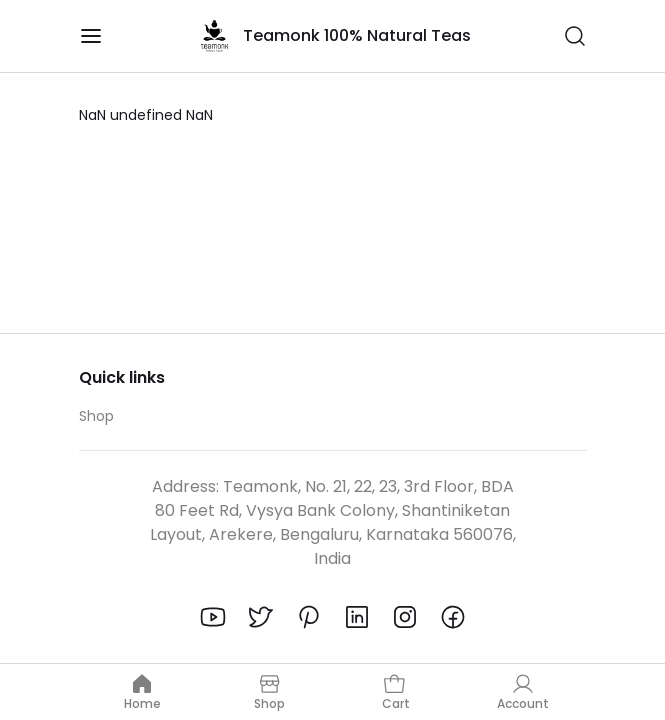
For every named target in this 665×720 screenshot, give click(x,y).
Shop (96, 416)
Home (142, 692)
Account (523, 692)
